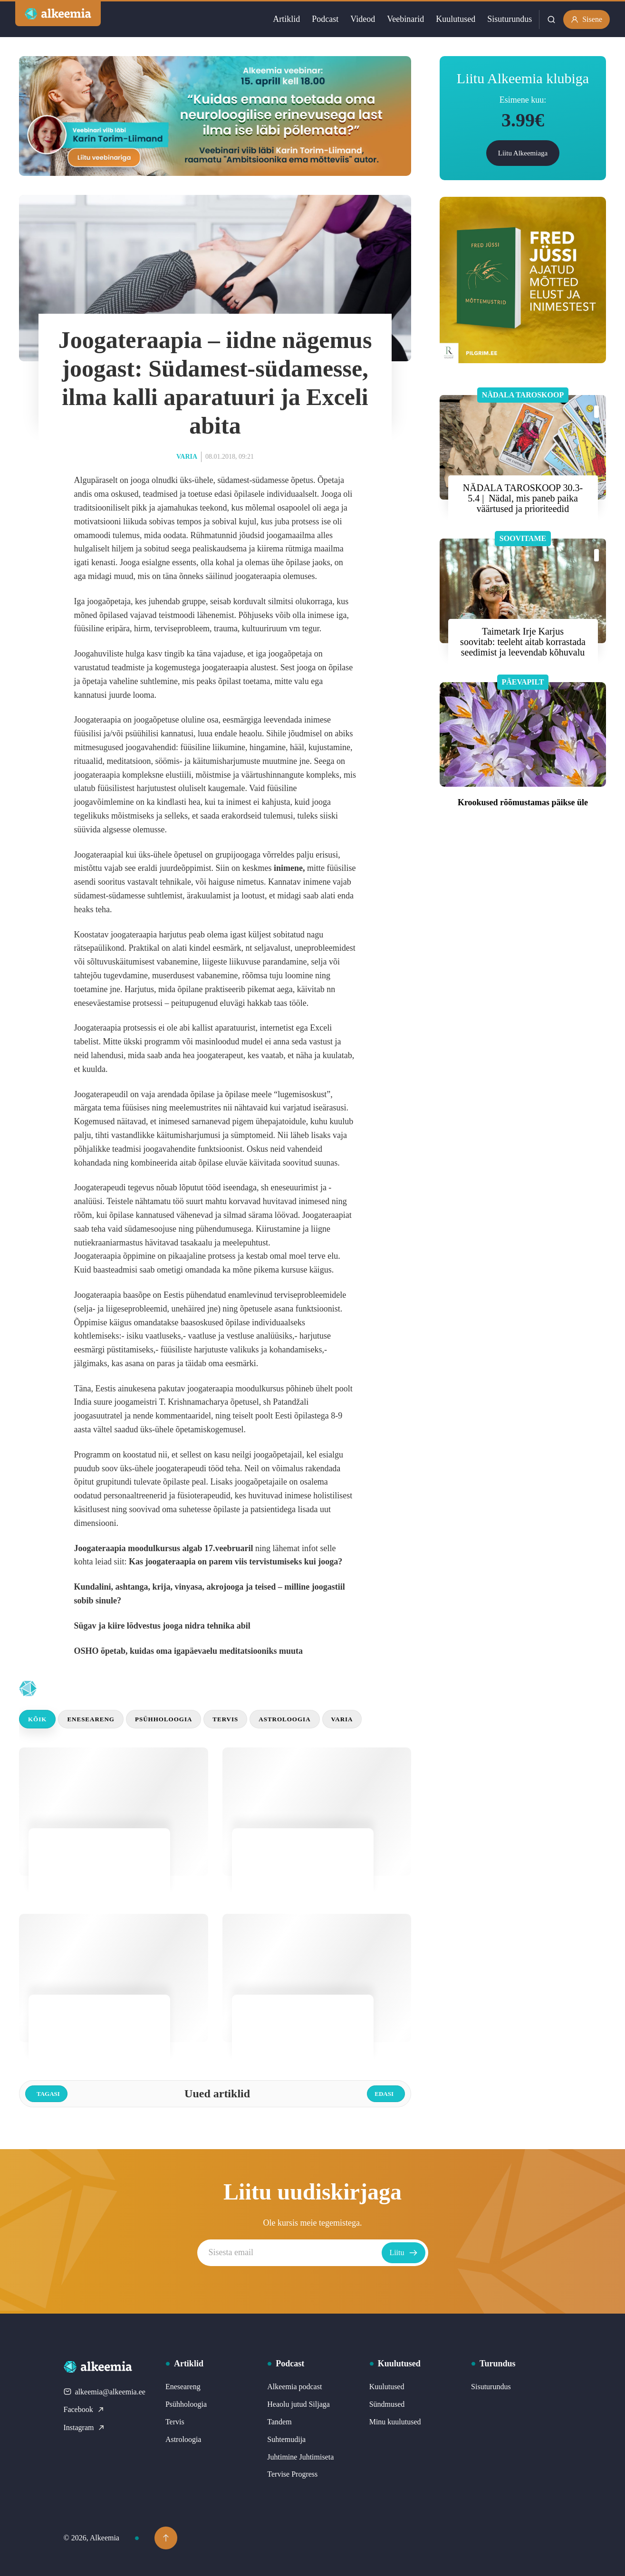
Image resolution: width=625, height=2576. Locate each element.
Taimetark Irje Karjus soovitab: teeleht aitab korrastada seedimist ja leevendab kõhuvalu (523, 641)
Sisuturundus (509, 19)
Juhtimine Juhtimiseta (300, 2457)
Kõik (37, 1719)
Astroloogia (284, 1719)
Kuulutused (455, 19)
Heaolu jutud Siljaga (298, 2404)
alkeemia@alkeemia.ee (104, 2392)
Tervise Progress (292, 2474)
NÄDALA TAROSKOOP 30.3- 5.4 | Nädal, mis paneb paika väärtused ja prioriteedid (523, 498)
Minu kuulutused (395, 2422)
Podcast (325, 19)
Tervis (225, 1719)
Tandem (279, 2422)
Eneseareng (91, 1719)
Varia (186, 456)
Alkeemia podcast (294, 2387)
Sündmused (387, 2404)
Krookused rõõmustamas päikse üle (523, 802)
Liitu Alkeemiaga (523, 153)
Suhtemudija (286, 2439)
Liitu (403, 2253)
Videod (362, 19)
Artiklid (286, 19)
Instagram (85, 2427)
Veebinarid (405, 19)
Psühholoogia (163, 1719)
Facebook (84, 2409)
